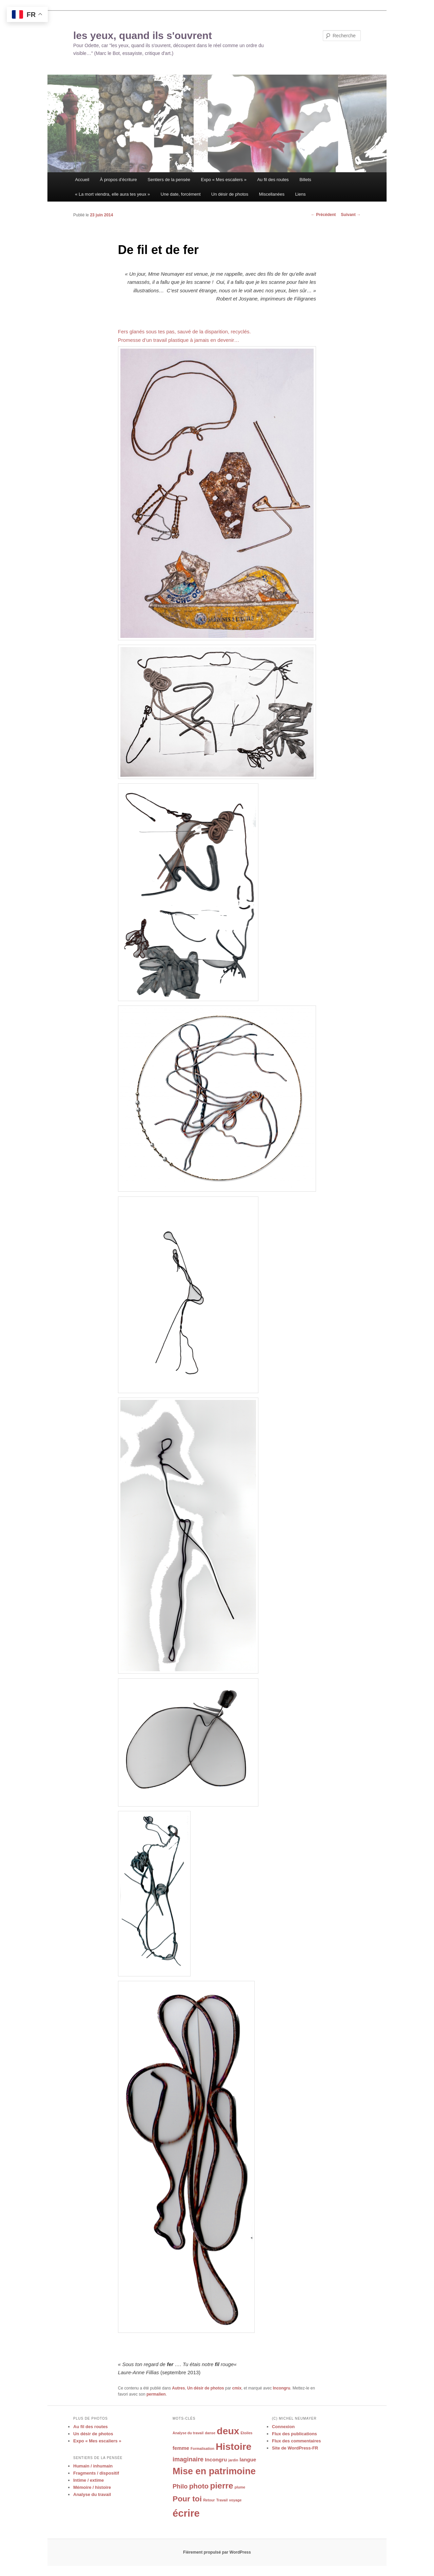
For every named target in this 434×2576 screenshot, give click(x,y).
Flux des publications (294, 2433)
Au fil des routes (273, 179)
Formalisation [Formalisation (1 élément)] (202, 2448)
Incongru (281, 2388)
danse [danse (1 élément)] (210, 2433)
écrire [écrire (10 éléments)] (186, 2513)
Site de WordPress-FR (295, 2448)
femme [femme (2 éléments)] (181, 2448)
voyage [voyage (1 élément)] (235, 2500)
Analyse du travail (92, 2494)
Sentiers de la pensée (168, 179)
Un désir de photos (229, 194)
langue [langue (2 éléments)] (248, 2459)
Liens (300, 194)
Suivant (351, 214)
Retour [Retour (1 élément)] (209, 2500)
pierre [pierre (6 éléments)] (221, 2485)
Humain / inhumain (93, 2465)
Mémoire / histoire (92, 2487)
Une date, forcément (181, 194)
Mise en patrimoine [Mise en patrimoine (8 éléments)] (214, 2471)
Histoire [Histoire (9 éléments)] (233, 2446)
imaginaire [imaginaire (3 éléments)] (188, 2459)
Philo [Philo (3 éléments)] (180, 2486)
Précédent (323, 214)
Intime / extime (88, 2480)
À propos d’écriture (118, 179)
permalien (156, 2394)
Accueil (82, 179)
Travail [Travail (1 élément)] (222, 2500)
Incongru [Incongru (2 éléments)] (216, 2459)
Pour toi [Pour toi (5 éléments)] (187, 2498)
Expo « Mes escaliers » (223, 179)
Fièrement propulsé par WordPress (217, 2552)
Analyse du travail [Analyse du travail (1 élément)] (188, 2433)
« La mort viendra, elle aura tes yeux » (112, 194)
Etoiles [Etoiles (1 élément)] (247, 2433)
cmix (236, 2388)
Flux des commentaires (296, 2440)
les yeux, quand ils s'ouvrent (142, 35)
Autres (178, 2388)
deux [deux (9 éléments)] (228, 2430)
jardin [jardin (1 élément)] (233, 2460)
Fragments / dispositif (96, 2473)
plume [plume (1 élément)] (240, 2487)
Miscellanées (271, 194)
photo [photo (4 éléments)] (199, 2486)
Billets (305, 179)
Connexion (283, 2426)
